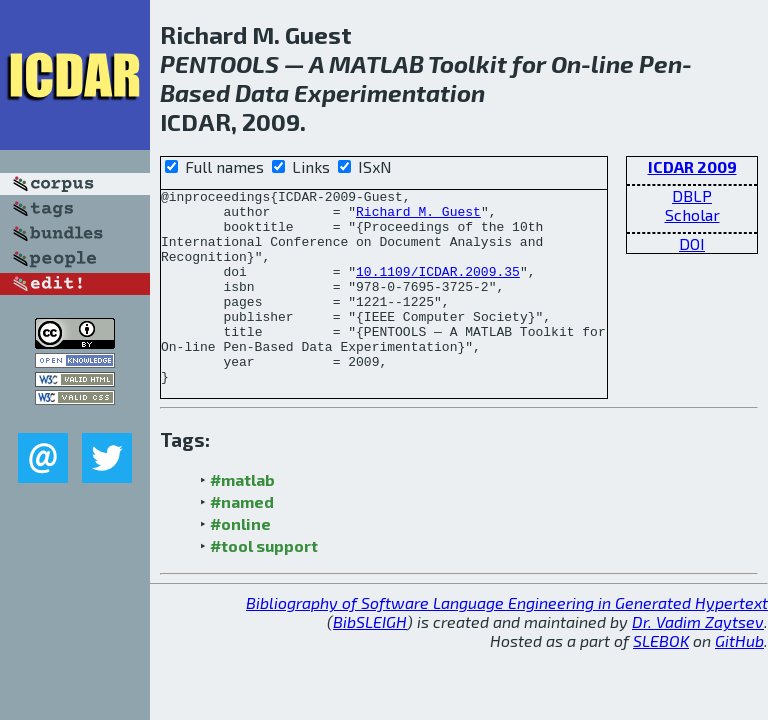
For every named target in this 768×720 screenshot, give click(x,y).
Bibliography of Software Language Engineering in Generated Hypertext (507, 641)
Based (195, 92)
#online (240, 562)
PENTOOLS (219, 63)
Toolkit (467, 63)
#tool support (264, 584)
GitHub (739, 679)
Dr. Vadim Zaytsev (698, 660)
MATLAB (376, 63)
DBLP (692, 195)
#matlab (242, 518)
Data (262, 92)
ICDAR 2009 (692, 166)
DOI (692, 243)
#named (242, 540)
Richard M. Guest (418, 217)
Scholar (692, 214)
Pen (660, 63)
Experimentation (389, 92)
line (612, 63)
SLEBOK (661, 679)
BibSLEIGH (370, 660)
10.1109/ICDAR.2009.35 (438, 289)
